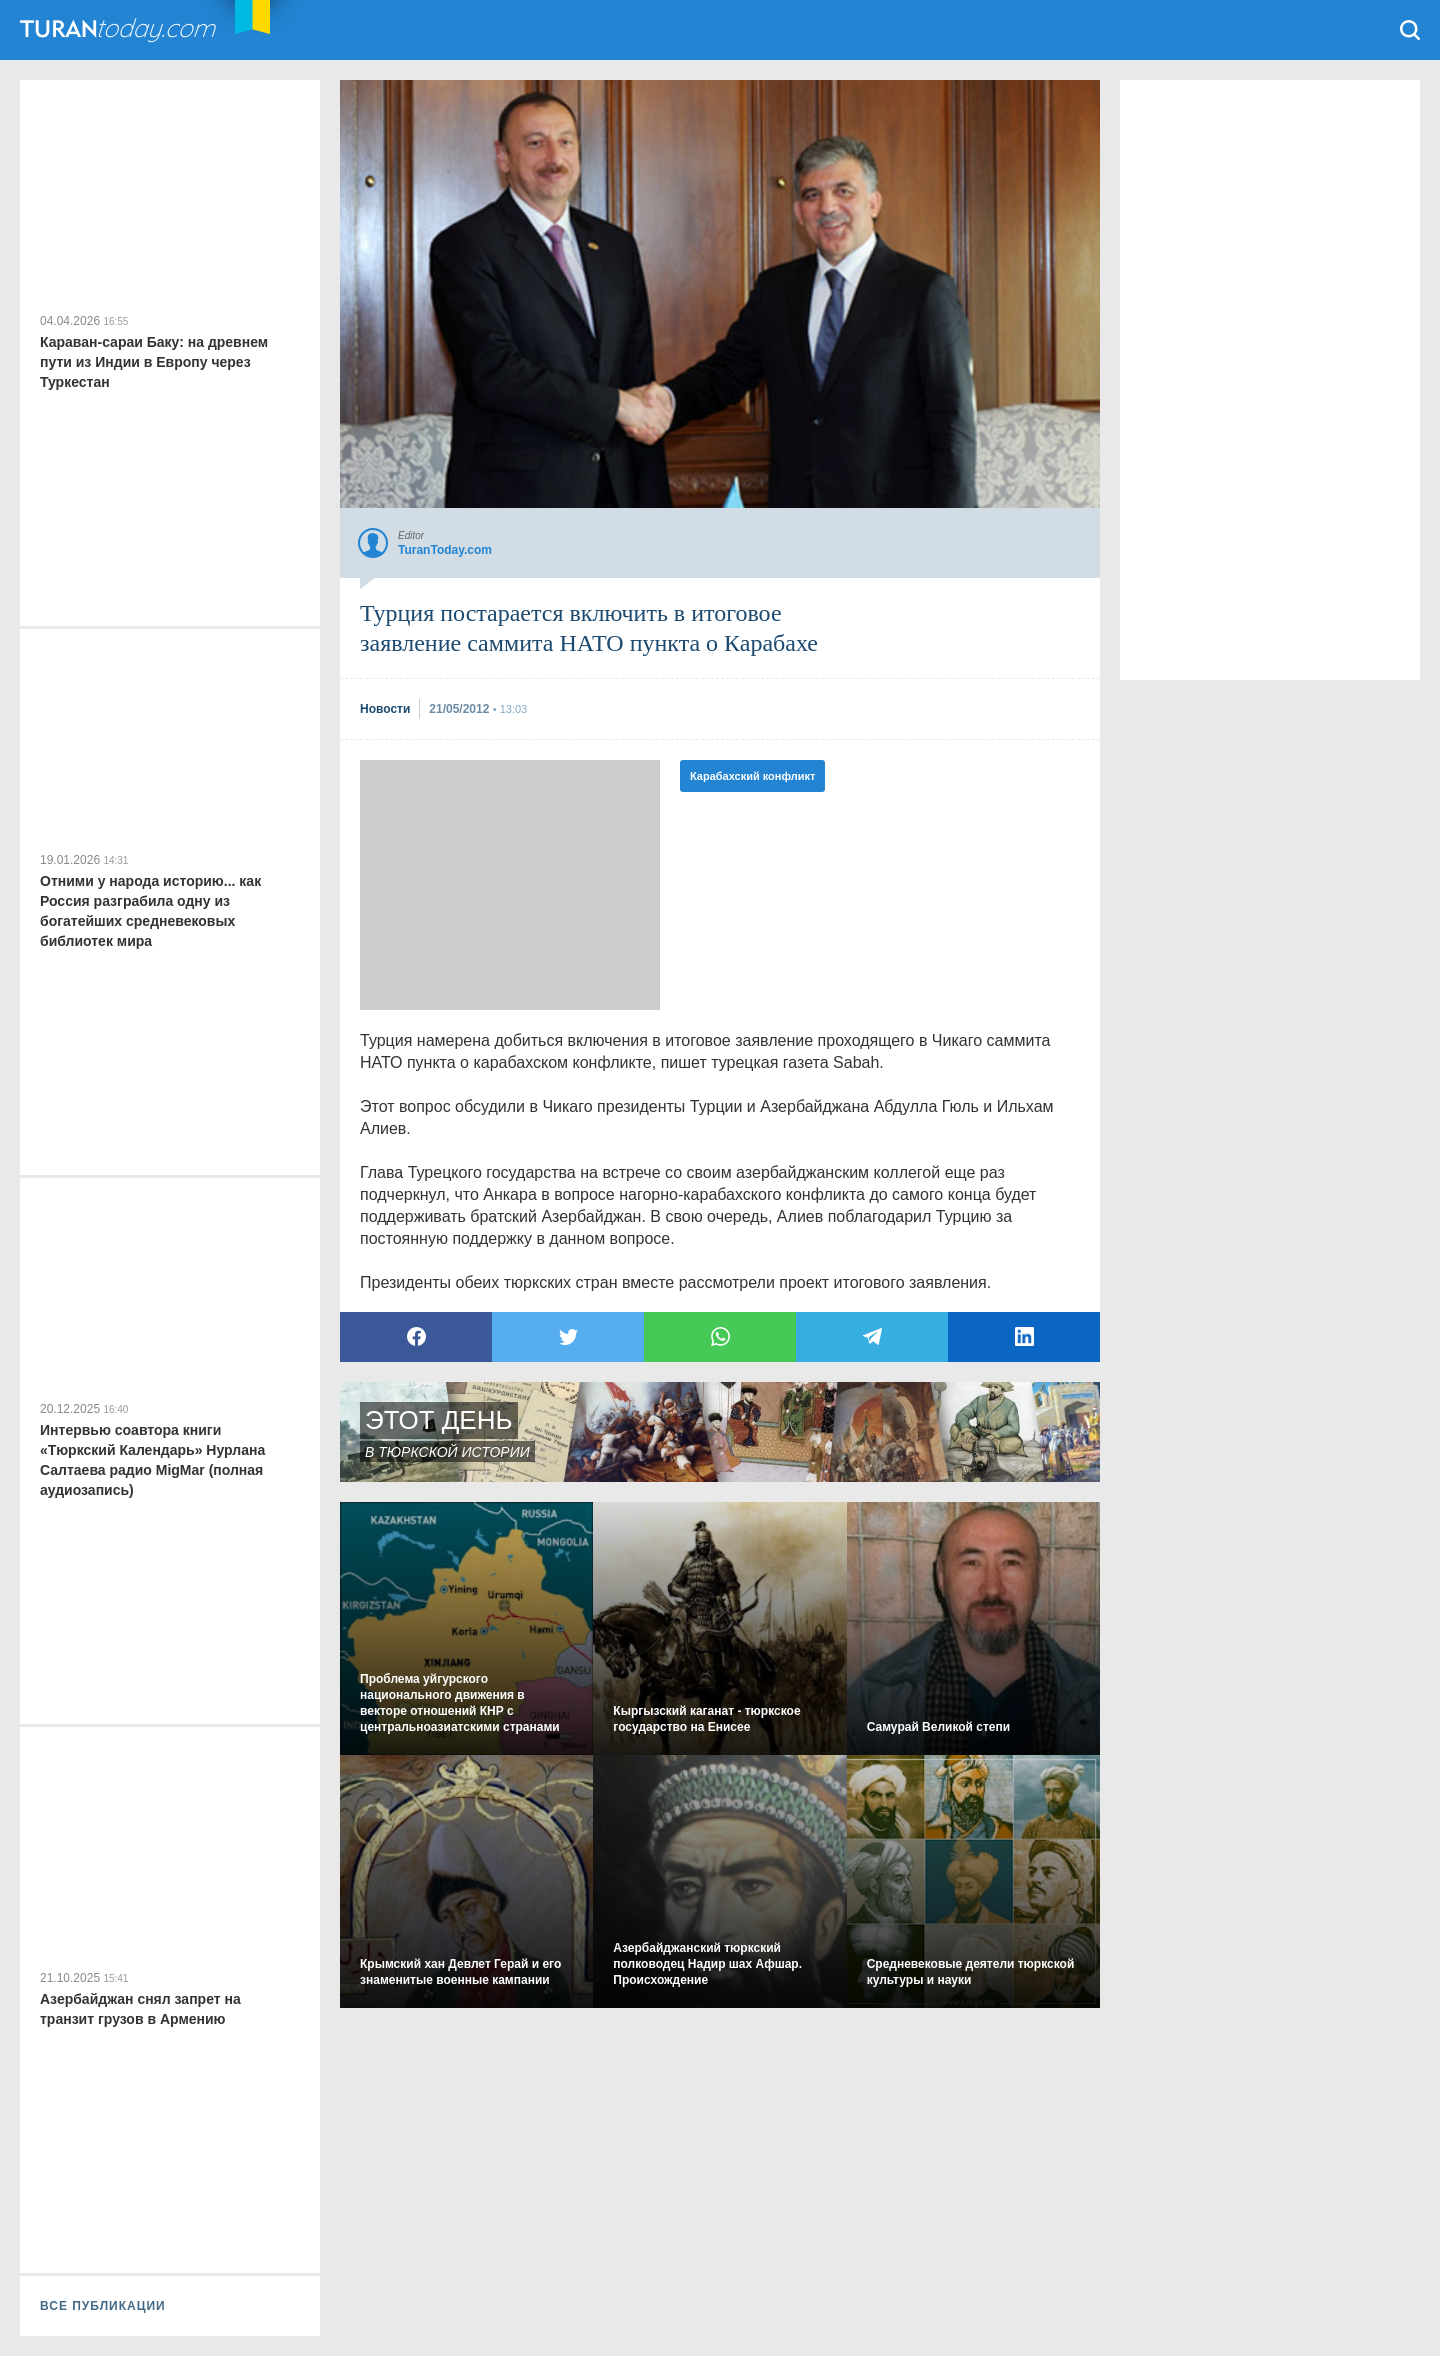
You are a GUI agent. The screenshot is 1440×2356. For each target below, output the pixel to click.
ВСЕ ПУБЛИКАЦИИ (103, 2306)
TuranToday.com (139, 30)
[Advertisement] (510, 885)
